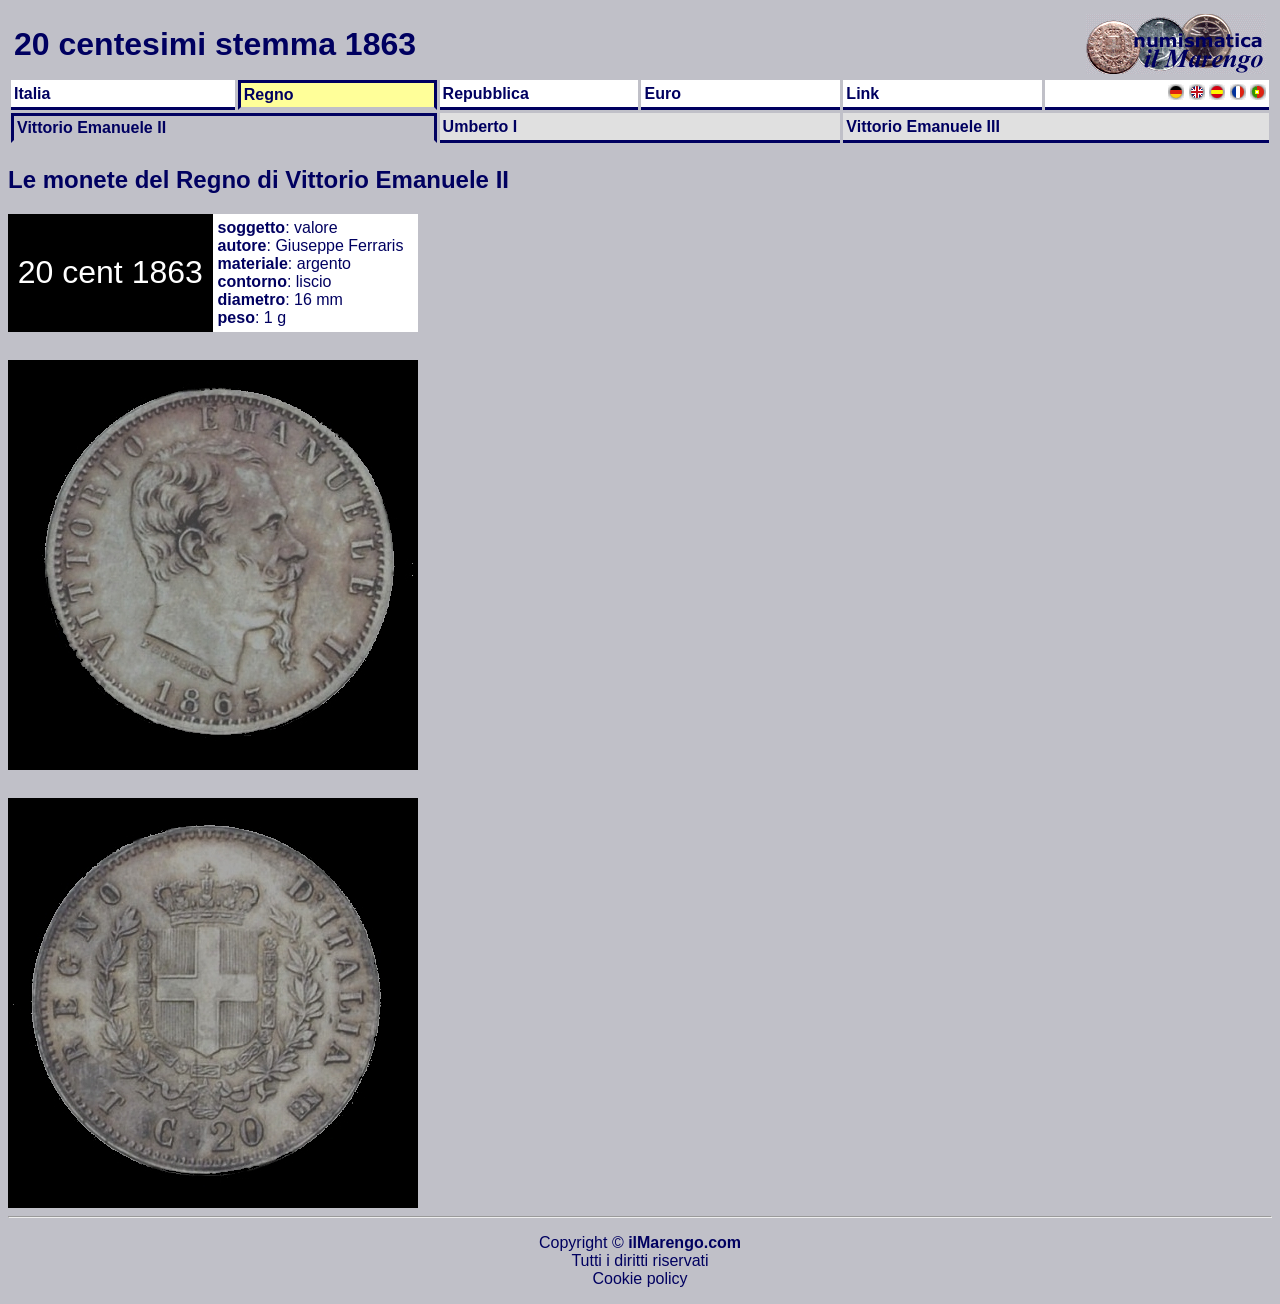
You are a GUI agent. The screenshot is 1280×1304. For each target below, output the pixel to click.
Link (862, 93)
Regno (269, 94)
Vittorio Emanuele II (91, 127)
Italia (32, 93)
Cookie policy (639, 1278)
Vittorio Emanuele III (923, 126)
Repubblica (486, 93)
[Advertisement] (1192, 514)
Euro (662, 93)
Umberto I (480, 126)
